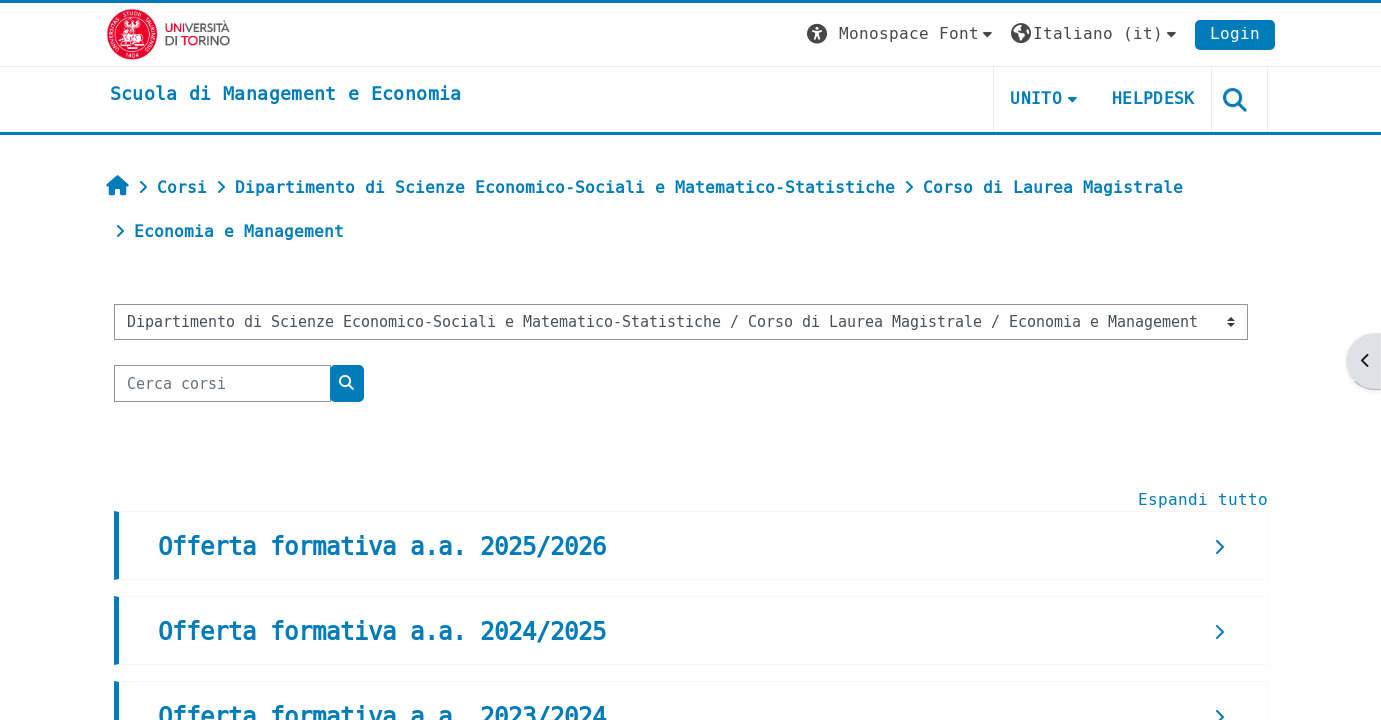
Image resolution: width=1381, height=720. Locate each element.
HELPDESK (1153, 98)
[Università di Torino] (168, 33)
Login (1235, 33)
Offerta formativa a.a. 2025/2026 (382, 547)
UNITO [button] (1036, 98)
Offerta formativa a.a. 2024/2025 (382, 632)
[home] (286, 95)
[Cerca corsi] (222, 383)
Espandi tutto (1203, 499)
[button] (902, 34)
